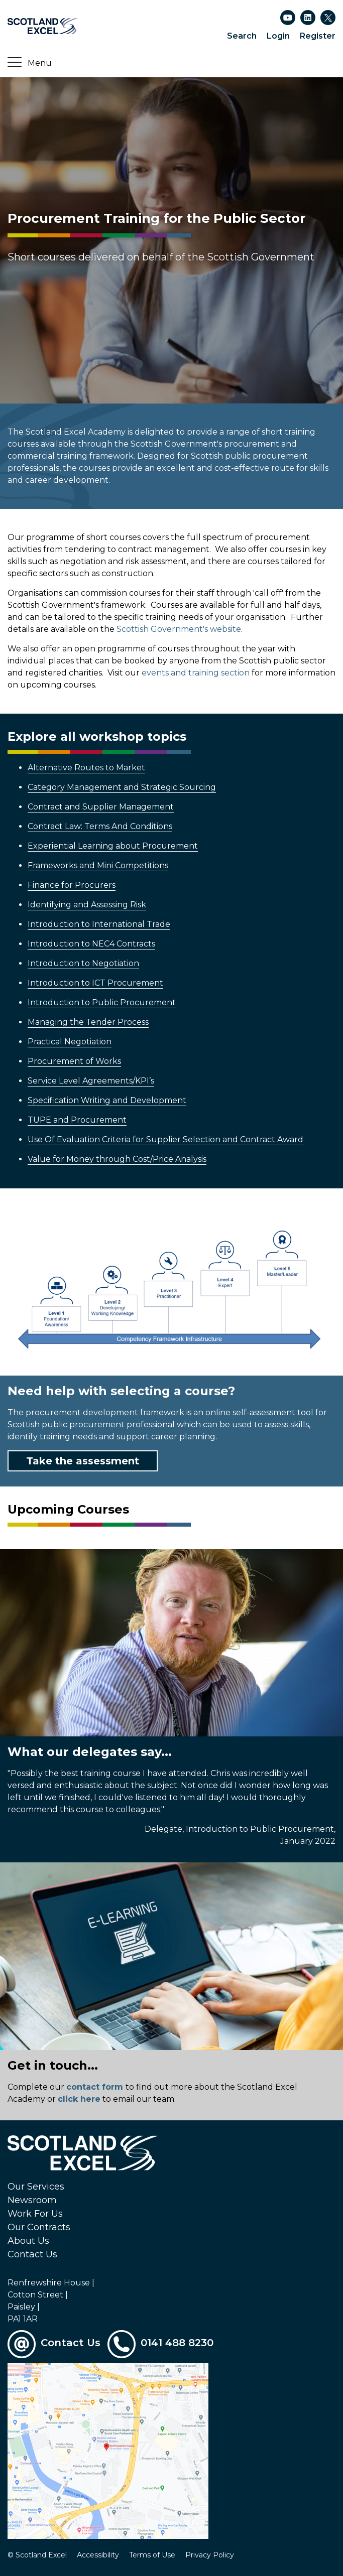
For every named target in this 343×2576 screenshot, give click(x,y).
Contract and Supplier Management (101, 806)
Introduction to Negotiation (83, 963)
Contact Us (32, 2254)
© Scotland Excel (37, 2554)
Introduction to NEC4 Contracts (91, 943)
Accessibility (98, 2554)
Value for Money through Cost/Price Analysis (117, 1159)
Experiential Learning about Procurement (113, 846)
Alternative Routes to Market (86, 767)
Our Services (36, 2186)
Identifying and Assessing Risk (87, 904)
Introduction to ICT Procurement (95, 983)
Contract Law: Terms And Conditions (100, 826)
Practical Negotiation (69, 1041)
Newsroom (32, 2200)
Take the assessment (82, 1461)
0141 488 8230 (177, 2343)
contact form (94, 2087)
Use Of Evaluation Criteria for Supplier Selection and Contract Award (165, 1139)
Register (317, 36)
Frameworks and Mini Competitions (98, 865)
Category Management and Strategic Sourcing (122, 787)
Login (278, 36)
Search (242, 36)
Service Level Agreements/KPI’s (91, 1081)
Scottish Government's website (179, 629)
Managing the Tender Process (88, 1022)
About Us (28, 2240)
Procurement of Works (74, 1061)
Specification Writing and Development (107, 1100)
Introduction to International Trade (99, 924)
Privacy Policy (209, 2554)
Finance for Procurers (72, 885)
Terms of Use (152, 2554)
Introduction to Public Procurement (102, 1002)
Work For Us (35, 2213)
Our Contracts (39, 2227)
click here (79, 2099)
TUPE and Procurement (77, 1120)
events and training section (196, 672)
